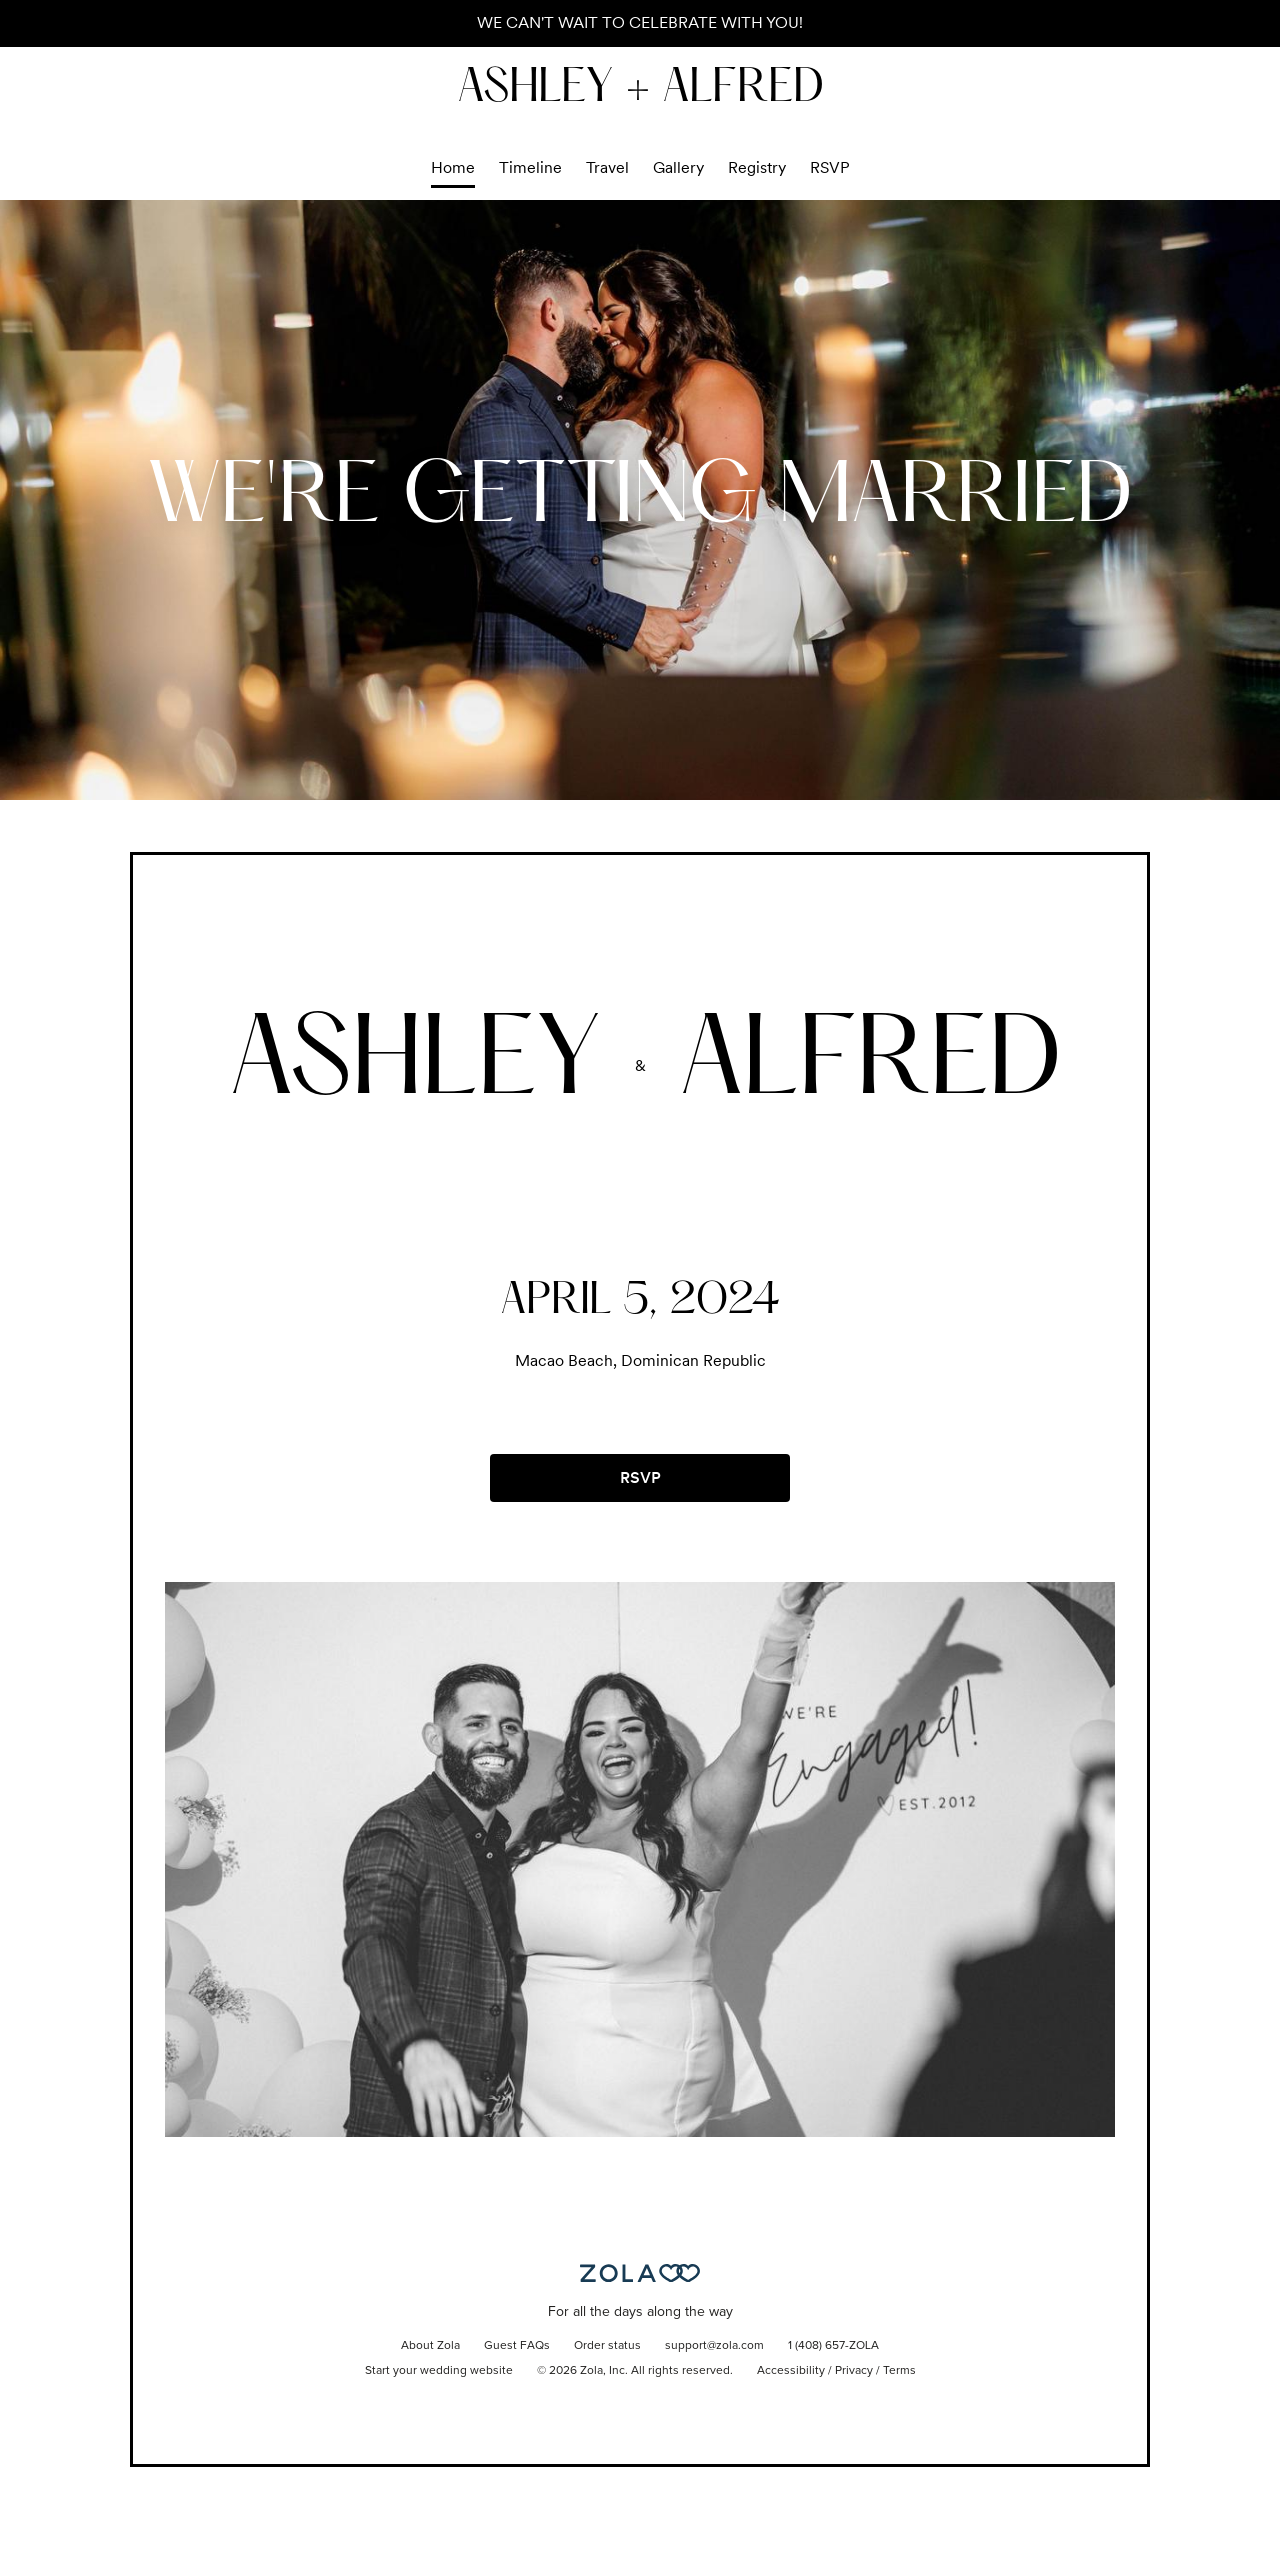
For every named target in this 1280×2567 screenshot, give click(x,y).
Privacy (854, 2371)
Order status (607, 2346)
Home (453, 167)
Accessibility (791, 2371)
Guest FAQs (517, 2346)
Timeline (530, 167)
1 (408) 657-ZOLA (833, 2346)
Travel (607, 167)
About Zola (430, 2346)
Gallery (678, 167)
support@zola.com (714, 2346)
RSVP (830, 167)
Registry (757, 167)
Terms (899, 2371)
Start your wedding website (439, 2371)
